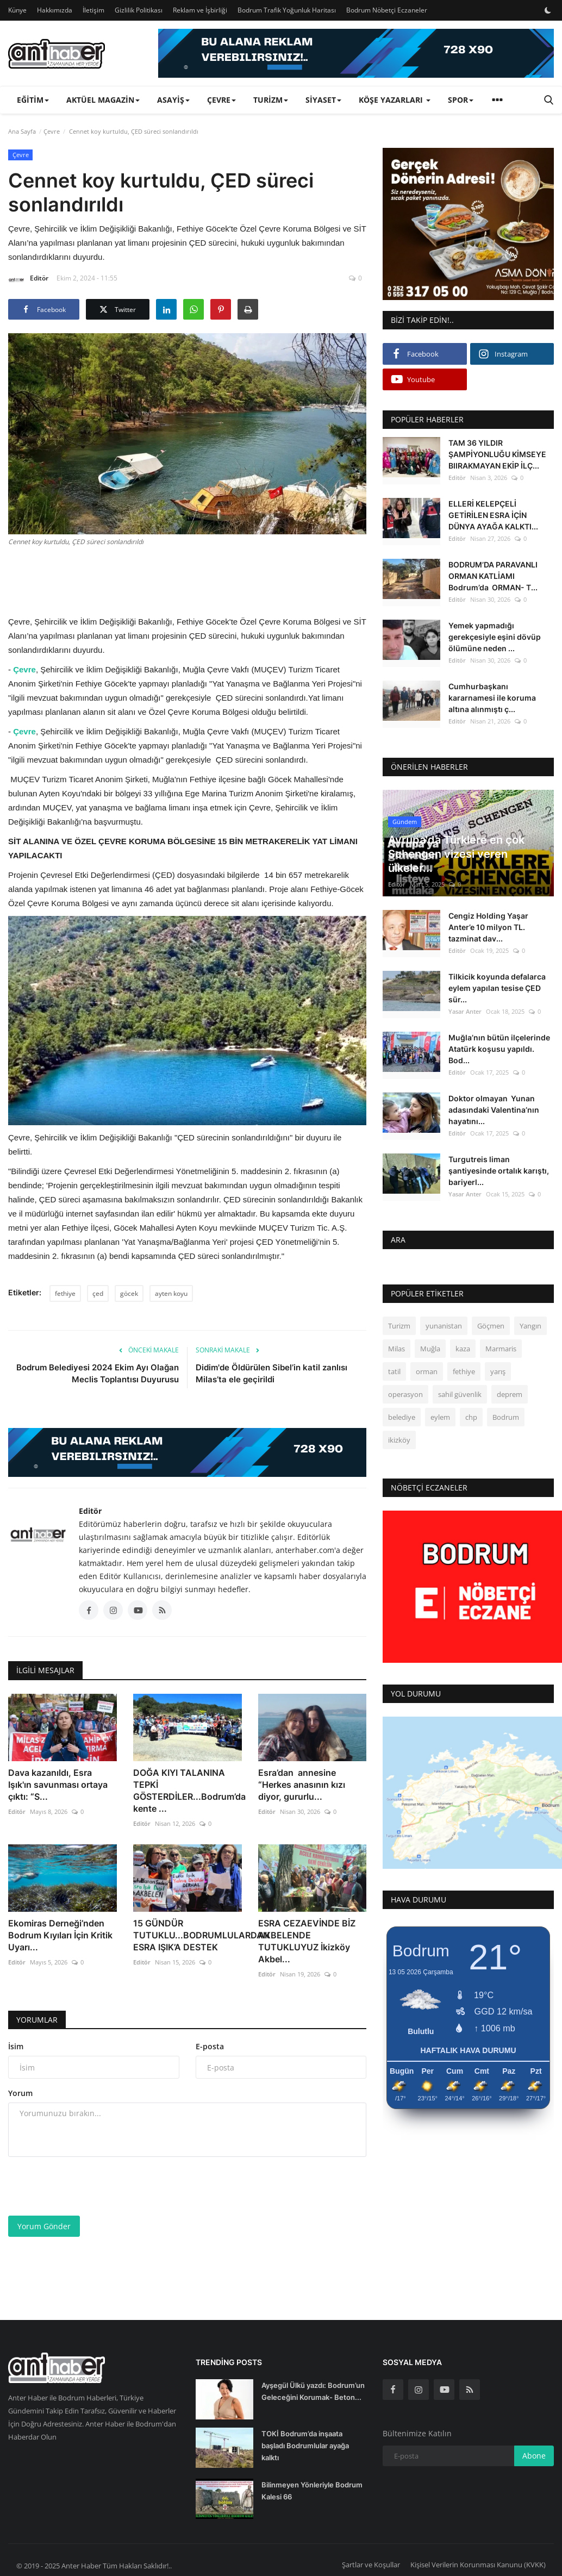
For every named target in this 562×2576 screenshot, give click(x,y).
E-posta (210, 2046)
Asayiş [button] (173, 100)
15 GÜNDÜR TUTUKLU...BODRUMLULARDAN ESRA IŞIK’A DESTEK (187, 1935)
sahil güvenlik (460, 1394)
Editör (28, 280)
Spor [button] (460, 100)
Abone (534, 2455)
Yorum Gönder (44, 2226)
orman (427, 1371)
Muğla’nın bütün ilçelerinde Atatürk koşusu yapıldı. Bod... (499, 1049)
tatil (394, 1371)
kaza (462, 1349)
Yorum (20, 2093)
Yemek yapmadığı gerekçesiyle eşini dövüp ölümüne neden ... (494, 637)
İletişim (93, 10)
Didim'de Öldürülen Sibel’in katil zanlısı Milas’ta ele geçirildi (271, 1373)
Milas (396, 1349)
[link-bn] (356, 53)
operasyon (405, 1394)
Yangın (530, 1326)
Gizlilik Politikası (139, 10)
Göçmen (490, 1326)
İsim (15, 2046)
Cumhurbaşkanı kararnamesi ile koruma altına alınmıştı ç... (492, 698)
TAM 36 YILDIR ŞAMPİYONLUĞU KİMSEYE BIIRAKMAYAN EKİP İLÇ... (497, 454)
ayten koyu (171, 1293)
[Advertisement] (206, 579)
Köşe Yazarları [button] (394, 100)
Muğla (430, 1349)
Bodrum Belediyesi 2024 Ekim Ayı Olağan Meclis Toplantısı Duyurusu (97, 1373)
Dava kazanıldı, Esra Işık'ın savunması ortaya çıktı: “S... (58, 1784)
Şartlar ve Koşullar (371, 2564)
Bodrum (505, 1417)
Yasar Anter (465, 1011)
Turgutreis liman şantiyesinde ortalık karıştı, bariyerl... (498, 1171)
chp (471, 1417)
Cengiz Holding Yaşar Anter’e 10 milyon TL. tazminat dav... (488, 927)
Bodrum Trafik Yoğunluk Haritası (287, 10)
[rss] (469, 2389)
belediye (401, 1417)
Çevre (51, 131)
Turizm (399, 1326)
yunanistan (444, 1326)
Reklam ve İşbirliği (200, 10)
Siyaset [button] (323, 100)
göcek (129, 1293)
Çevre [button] (221, 100)
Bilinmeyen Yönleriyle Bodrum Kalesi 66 (312, 2490)
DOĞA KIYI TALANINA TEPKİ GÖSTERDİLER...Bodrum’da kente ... (187, 1790)
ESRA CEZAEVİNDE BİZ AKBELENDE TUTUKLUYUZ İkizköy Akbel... (306, 1941)
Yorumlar (37, 2019)
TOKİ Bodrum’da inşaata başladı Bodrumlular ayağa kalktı (305, 2445)
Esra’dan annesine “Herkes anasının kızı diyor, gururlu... (301, 1784)
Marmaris (500, 1349)
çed (97, 1293)
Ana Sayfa (22, 131)
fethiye (65, 1293)
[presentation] (90, 2186)
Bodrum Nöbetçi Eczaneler (386, 10)
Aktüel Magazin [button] (103, 100)
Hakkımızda (54, 10)
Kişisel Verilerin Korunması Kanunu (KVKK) (478, 2564)
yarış (497, 1371)
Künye (17, 10)
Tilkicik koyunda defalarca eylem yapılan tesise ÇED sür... (497, 988)
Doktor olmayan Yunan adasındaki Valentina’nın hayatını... (493, 1110)
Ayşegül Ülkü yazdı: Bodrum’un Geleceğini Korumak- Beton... (313, 2391)
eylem (440, 1417)
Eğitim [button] (33, 100)
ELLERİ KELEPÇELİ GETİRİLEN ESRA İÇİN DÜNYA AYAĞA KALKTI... (493, 515)
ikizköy (399, 1440)
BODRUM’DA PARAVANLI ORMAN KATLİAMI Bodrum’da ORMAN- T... (493, 576)
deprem (509, 1394)
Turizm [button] (270, 100)
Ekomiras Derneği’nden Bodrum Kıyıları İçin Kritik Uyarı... (60, 1935)
